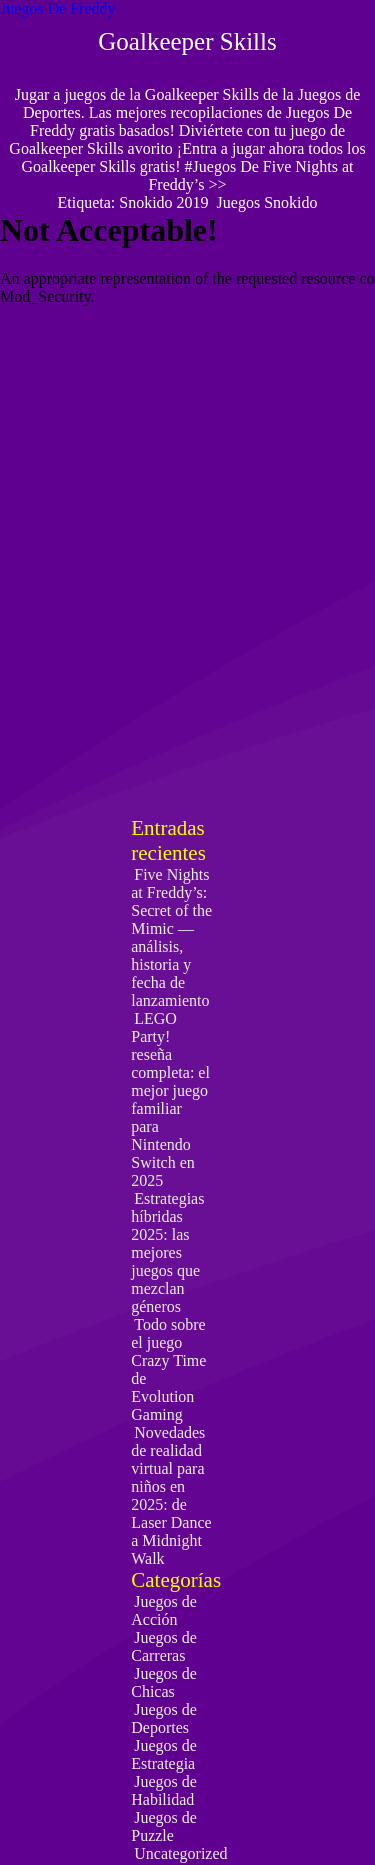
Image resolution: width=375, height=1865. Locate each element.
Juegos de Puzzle (164, 1826)
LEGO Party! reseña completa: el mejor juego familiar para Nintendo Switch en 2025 (170, 1099)
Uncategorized (180, 1853)
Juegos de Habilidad (164, 1790)
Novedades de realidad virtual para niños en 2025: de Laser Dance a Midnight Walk (171, 1495)
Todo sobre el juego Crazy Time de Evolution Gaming (168, 1369)
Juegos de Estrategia (164, 1754)
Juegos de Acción (164, 1610)
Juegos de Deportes (164, 1718)
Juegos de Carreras (164, 1646)
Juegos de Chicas (164, 1682)
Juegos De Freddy (58, 8)
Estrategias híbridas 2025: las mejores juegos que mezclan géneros (167, 1252)
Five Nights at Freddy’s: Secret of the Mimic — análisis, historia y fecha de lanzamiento (171, 937)
